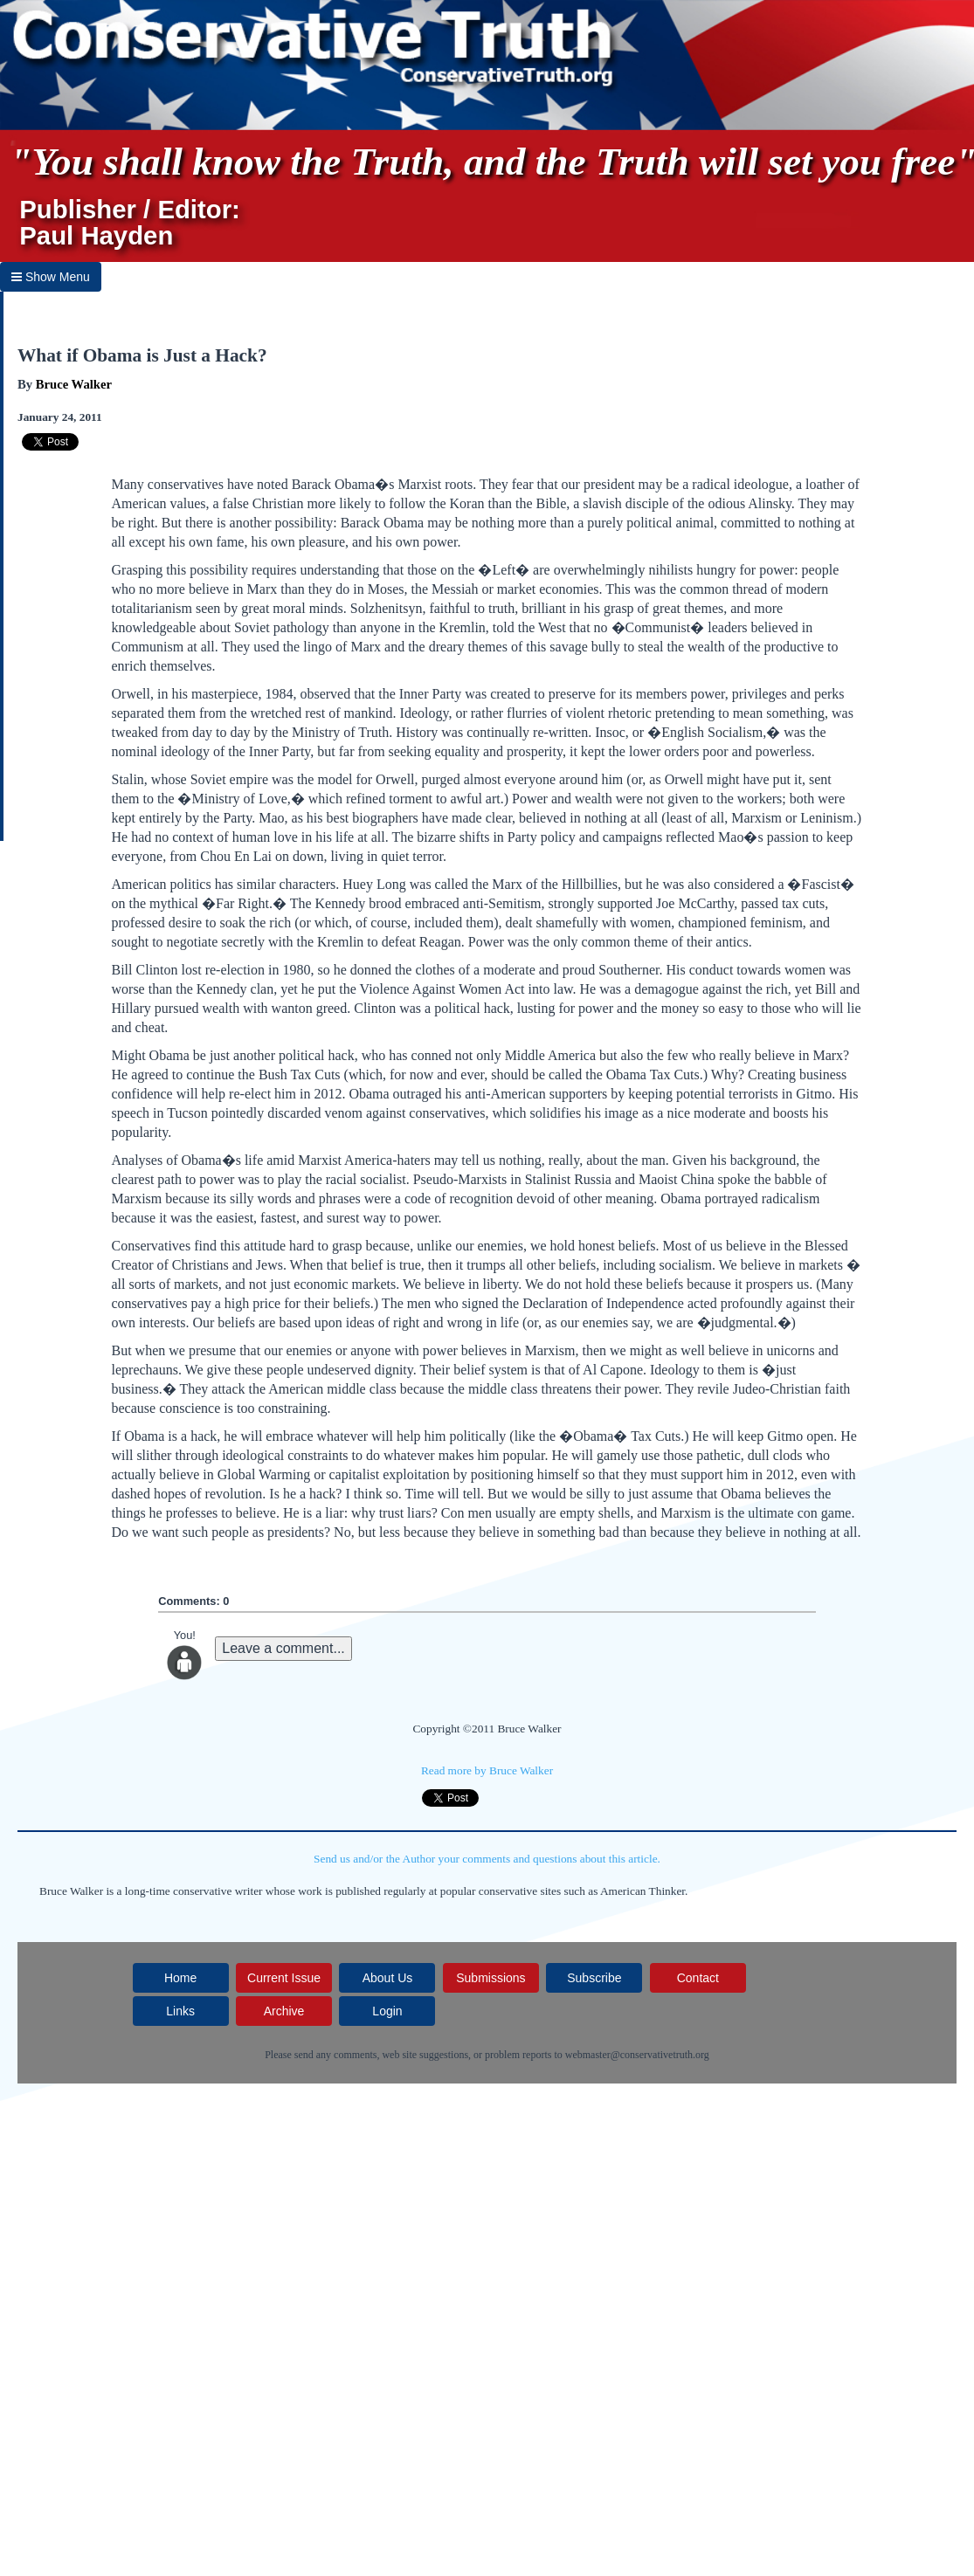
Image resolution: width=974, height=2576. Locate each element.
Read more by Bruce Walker (487, 1770)
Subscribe (594, 1978)
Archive (284, 2011)
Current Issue (284, 1978)
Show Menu (50, 277)
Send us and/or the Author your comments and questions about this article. (487, 1858)
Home (180, 1978)
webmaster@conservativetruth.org (637, 2055)
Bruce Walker (74, 384)
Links (180, 2011)
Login (387, 2011)
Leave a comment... (283, 1648)
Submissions (490, 1978)
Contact (698, 1978)
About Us (388, 1978)
